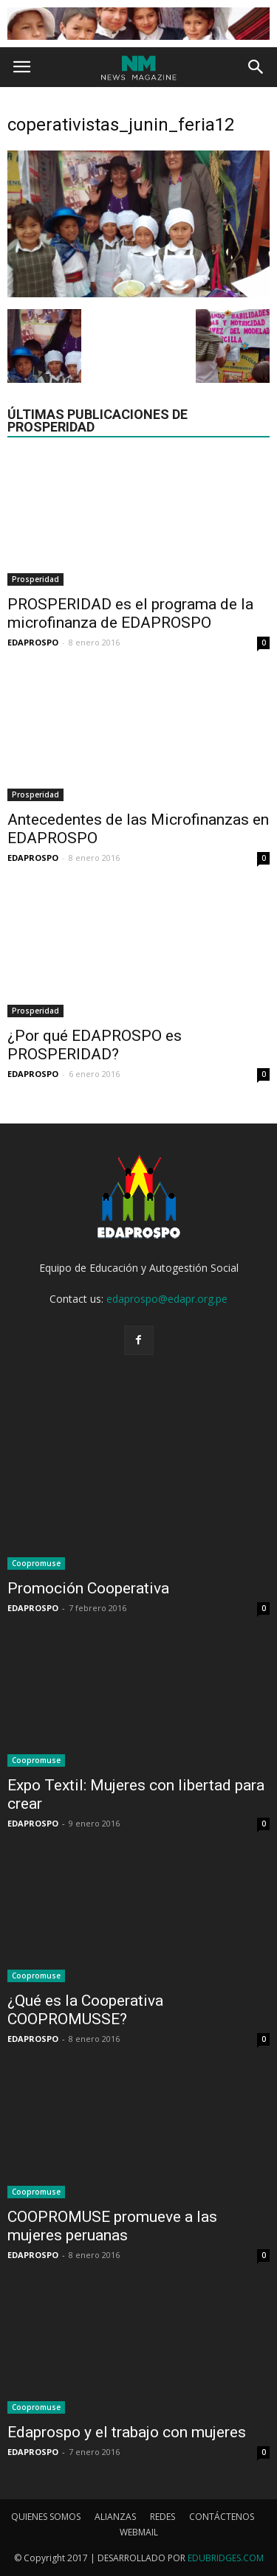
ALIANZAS (115, 2516)
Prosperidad (35, 579)
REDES (162, 2516)
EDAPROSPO (32, 642)
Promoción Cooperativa (88, 1588)
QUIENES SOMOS (46, 2516)
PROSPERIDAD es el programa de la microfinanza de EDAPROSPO (130, 613)
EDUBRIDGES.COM (226, 2558)
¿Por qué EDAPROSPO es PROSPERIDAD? (94, 1045)
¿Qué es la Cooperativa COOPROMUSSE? (85, 2010)
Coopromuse (36, 1563)
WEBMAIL (139, 2532)
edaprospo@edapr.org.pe (167, 1299)
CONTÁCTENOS (221, 2516)
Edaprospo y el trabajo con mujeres (126, 2432)
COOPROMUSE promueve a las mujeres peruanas (112, 2226)
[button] (256, 67)
